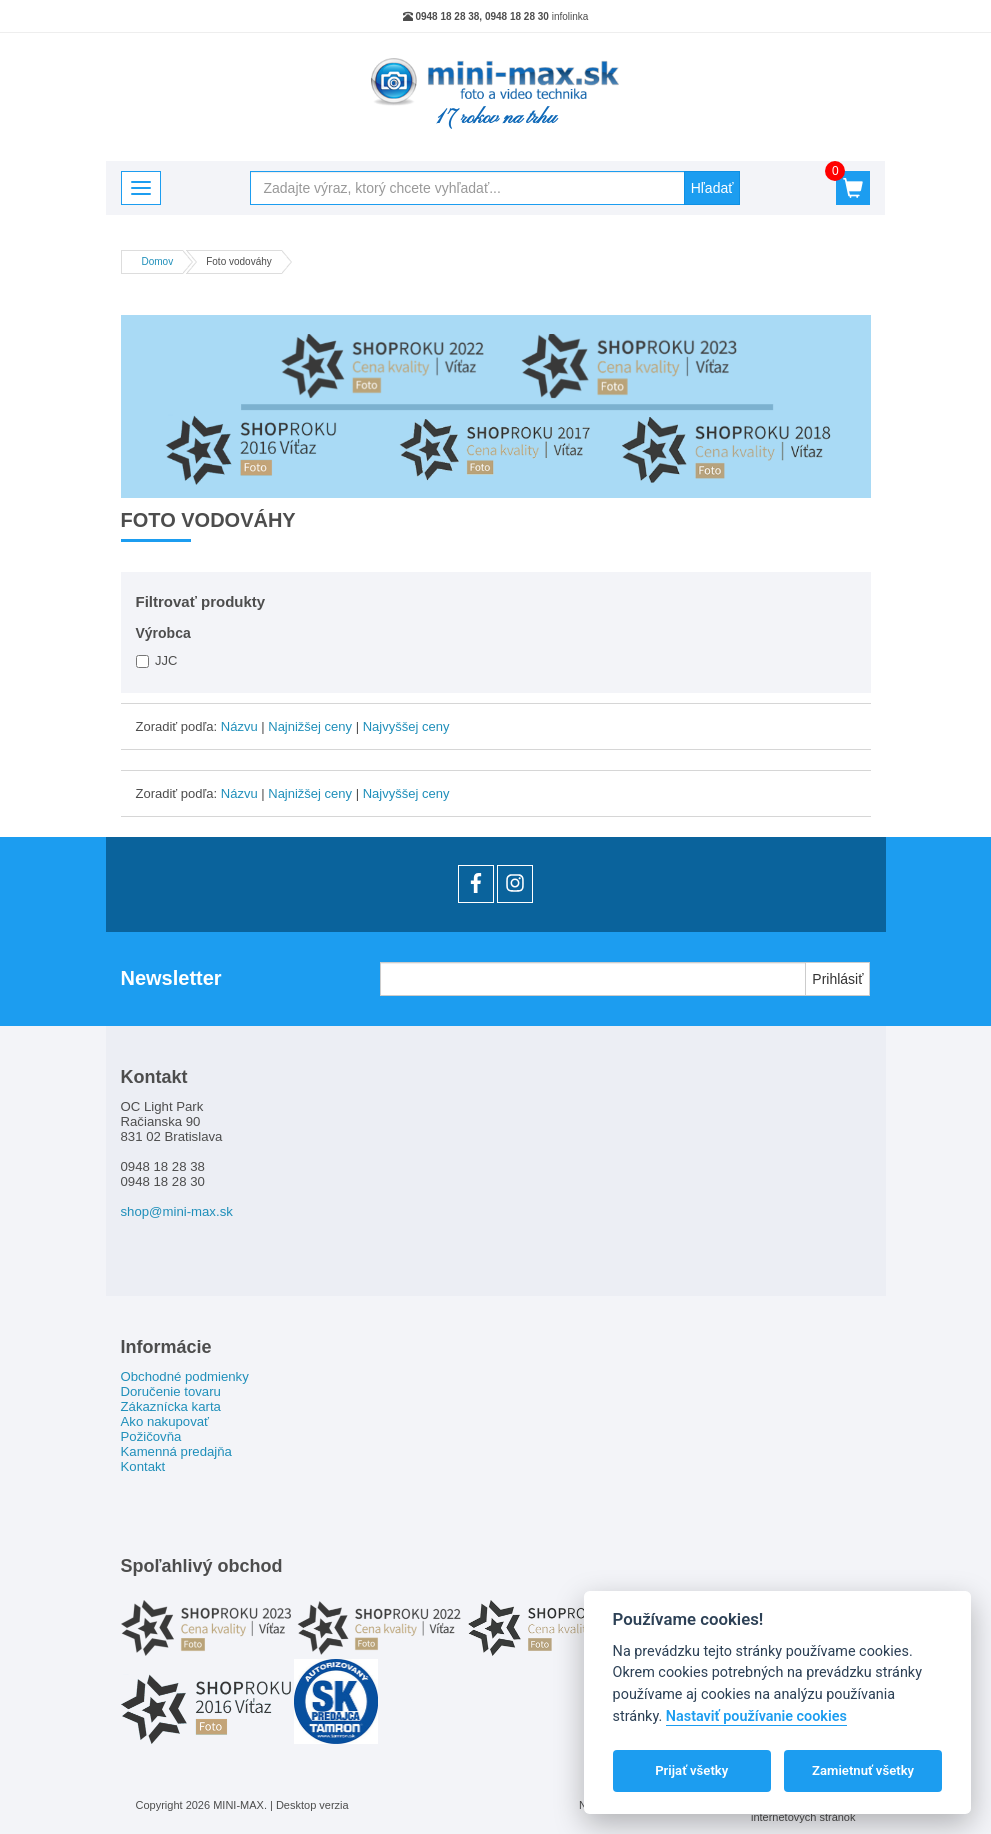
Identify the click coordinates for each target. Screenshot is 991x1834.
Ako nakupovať (165, 1421)
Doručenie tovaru (171, 1391)
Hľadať (712, 188)
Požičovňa (151, 1436)
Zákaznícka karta (171, 1406)
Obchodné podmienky (185, 1376)
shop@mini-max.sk (177, 1211)
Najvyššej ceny (406, 726)
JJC (157, 660)
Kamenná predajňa (176, 1451)
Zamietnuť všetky (863, 1770)
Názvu (239, 726)
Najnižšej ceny (310, 726)
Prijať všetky (691, 1770)
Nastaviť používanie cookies (756, 1716)
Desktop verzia (312, 1805)
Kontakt (143, 1466)
